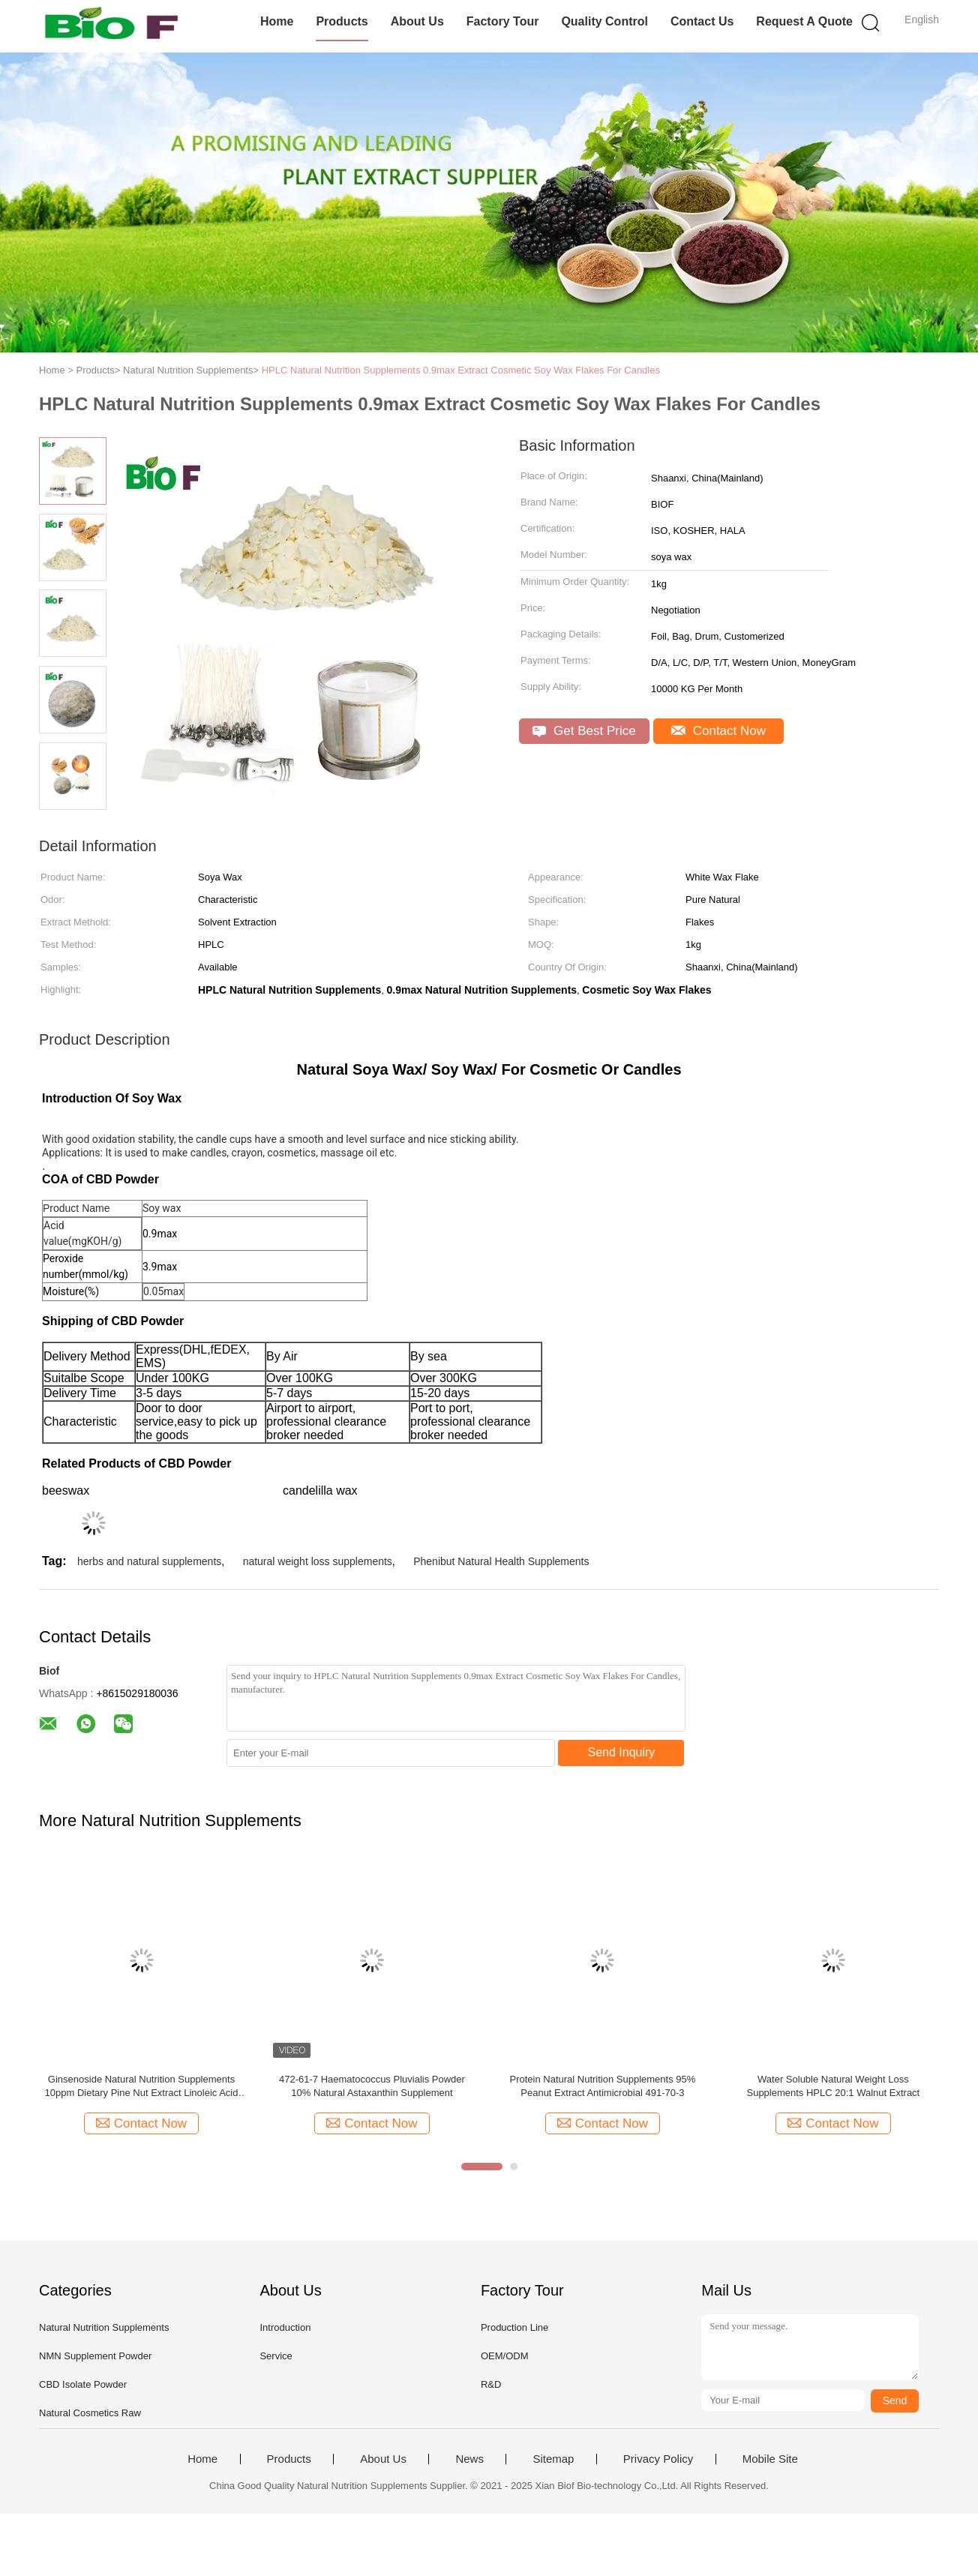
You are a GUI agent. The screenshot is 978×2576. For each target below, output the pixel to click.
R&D (491, 2384)
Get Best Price (583, 731)
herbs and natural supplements (149, 1561)
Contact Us (702, 21)
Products (342, 21)
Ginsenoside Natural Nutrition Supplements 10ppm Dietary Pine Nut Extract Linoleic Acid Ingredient (141, 2087)
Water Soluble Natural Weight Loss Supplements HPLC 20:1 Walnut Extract (833, 2086)
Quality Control (604, 21)
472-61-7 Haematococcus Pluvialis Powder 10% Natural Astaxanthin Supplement (372, 2086)
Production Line (514, 2327)
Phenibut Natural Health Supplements (501, 1561)
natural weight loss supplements (317, 1561)
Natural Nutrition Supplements (104, 2327)
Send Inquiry (622, 1752)
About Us (417, 21)
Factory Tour (502, 21)
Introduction (285, 2327)
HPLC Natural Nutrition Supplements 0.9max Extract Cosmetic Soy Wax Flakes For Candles (461, 370)
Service (276, 2356)
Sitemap (553, 2459)
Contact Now (718, 731)
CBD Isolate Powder (83, 2384)
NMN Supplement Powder (95, 2356)
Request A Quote (804, 21)
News (469, 2459)
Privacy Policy (658, 2459)
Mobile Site (770, 2459)
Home (276, 21)
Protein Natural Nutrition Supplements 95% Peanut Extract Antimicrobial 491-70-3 (602, 2086)
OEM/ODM (505, 2356)
